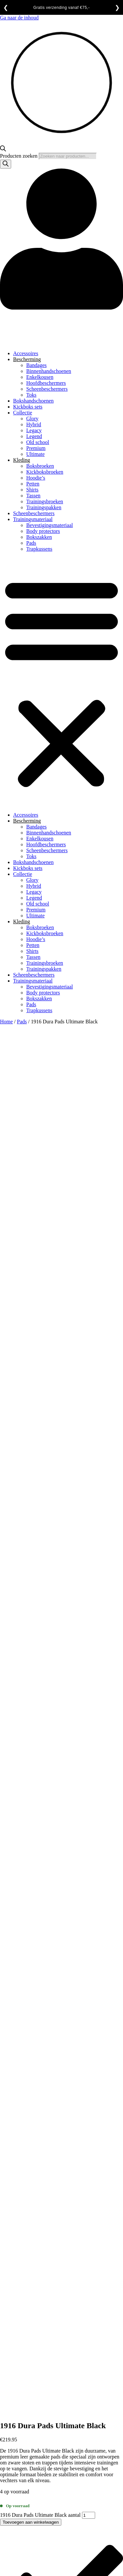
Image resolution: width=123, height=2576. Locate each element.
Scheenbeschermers (47, 389)
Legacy (34, 430)
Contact (21, 2293)
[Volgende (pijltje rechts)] (9, 2449)
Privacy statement (32, 2311)
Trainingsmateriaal (32, 519)
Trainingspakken (43, 507)
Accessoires (25, 353)
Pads (31, 543)
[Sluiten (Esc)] (22, 2443)
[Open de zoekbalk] (3, 149)
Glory (32, 418)
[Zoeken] (5, 164)
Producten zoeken (19, 156)
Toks (31, 395)
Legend (34, 436)
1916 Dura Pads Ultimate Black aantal (40, 1160)
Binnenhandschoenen (48, 371)
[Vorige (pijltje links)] (2, 2449)
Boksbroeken (40, 466)
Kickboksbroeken (44, 472)
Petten (32, 483)
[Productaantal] (88, 1160)
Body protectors (43, 531)
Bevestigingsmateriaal (49, 525)
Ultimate (35, 454)
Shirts (32, 489)
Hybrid (33, 424)
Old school (37, 442)
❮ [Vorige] (5, 7)
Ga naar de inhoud (19, 17)
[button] (61, 682)
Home (6, 1021)
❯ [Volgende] (117, 7)
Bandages (36, 365)
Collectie (22, 412)
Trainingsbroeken (44, 501)
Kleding (21, 460)
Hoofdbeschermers (46, 383)
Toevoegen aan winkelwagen (31, 1167)
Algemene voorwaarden (38, 2281)
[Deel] (15, 2443)
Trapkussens (39, 549)
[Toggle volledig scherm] (9, 2443)
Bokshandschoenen (33, 401)
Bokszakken (39, 537)
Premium (36, 448)
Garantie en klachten (34, 2299)
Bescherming (27, 359)
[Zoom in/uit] (2, 2443)
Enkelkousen (39, 377)
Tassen (33, 495)
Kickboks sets (27, 406)
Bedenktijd (24, 2287)
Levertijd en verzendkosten (41, 2305)
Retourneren (26, 2317)
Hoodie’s (35, 478)
